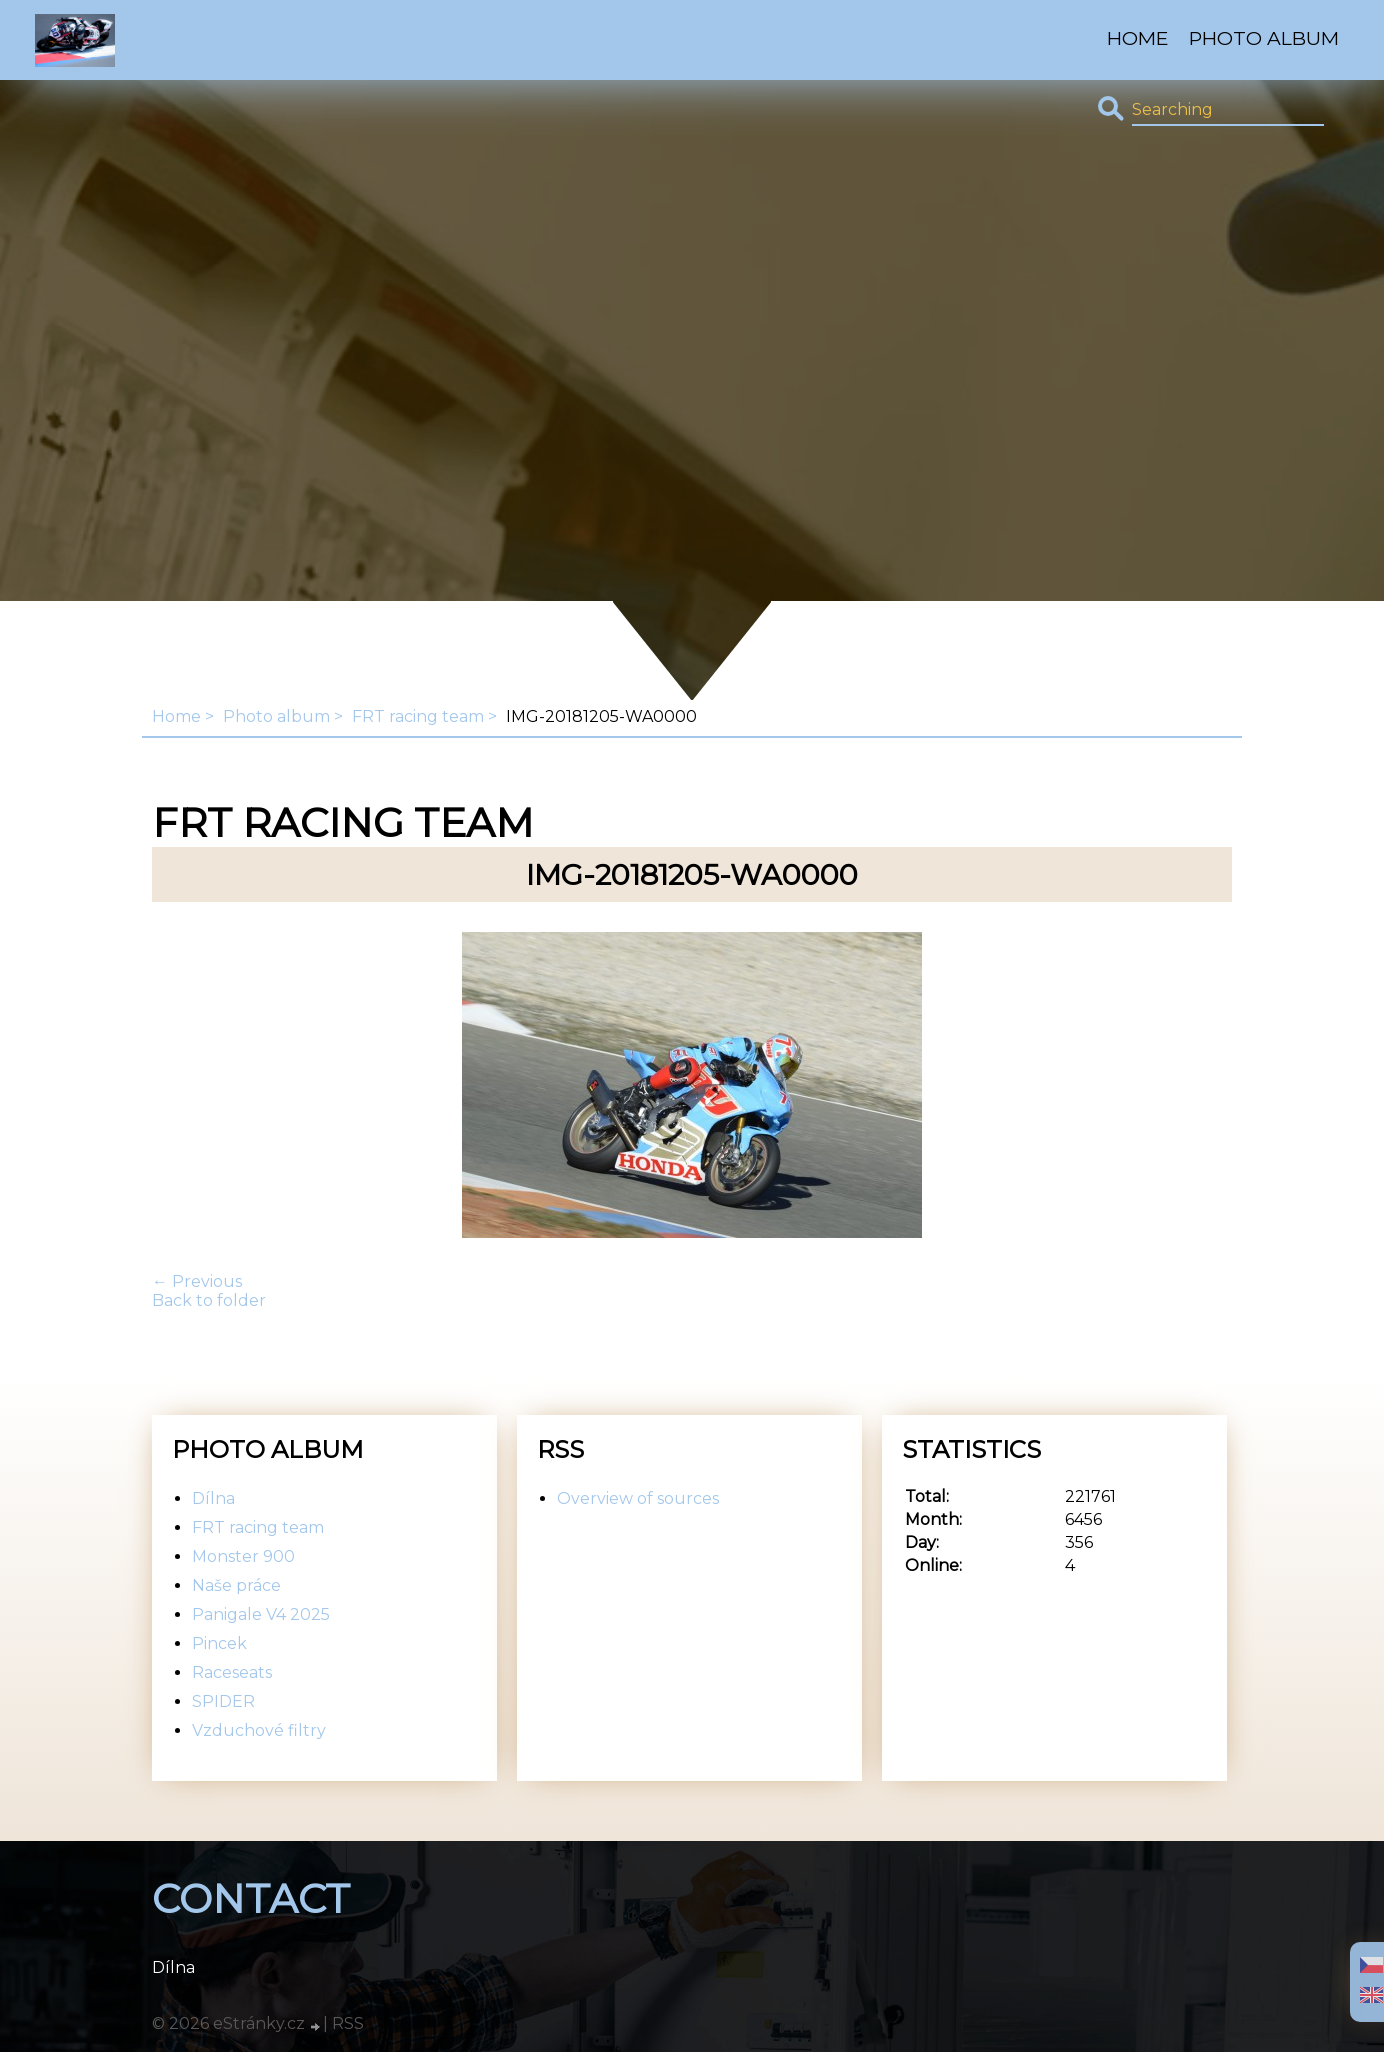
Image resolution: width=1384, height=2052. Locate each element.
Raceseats (232, 1672)
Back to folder (209, 1300)
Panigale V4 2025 (261, 1614)
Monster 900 (243, 1556)
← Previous (197, 1281)
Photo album (1264, 38)
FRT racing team (418, 716)
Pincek (219, 1643)
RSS (348, 2023)
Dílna (213, 1498)
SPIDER (223, 1701)
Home (1138, 38)
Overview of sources (638, 1498)
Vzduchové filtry (259, 1730)
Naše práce (236, 1585)
